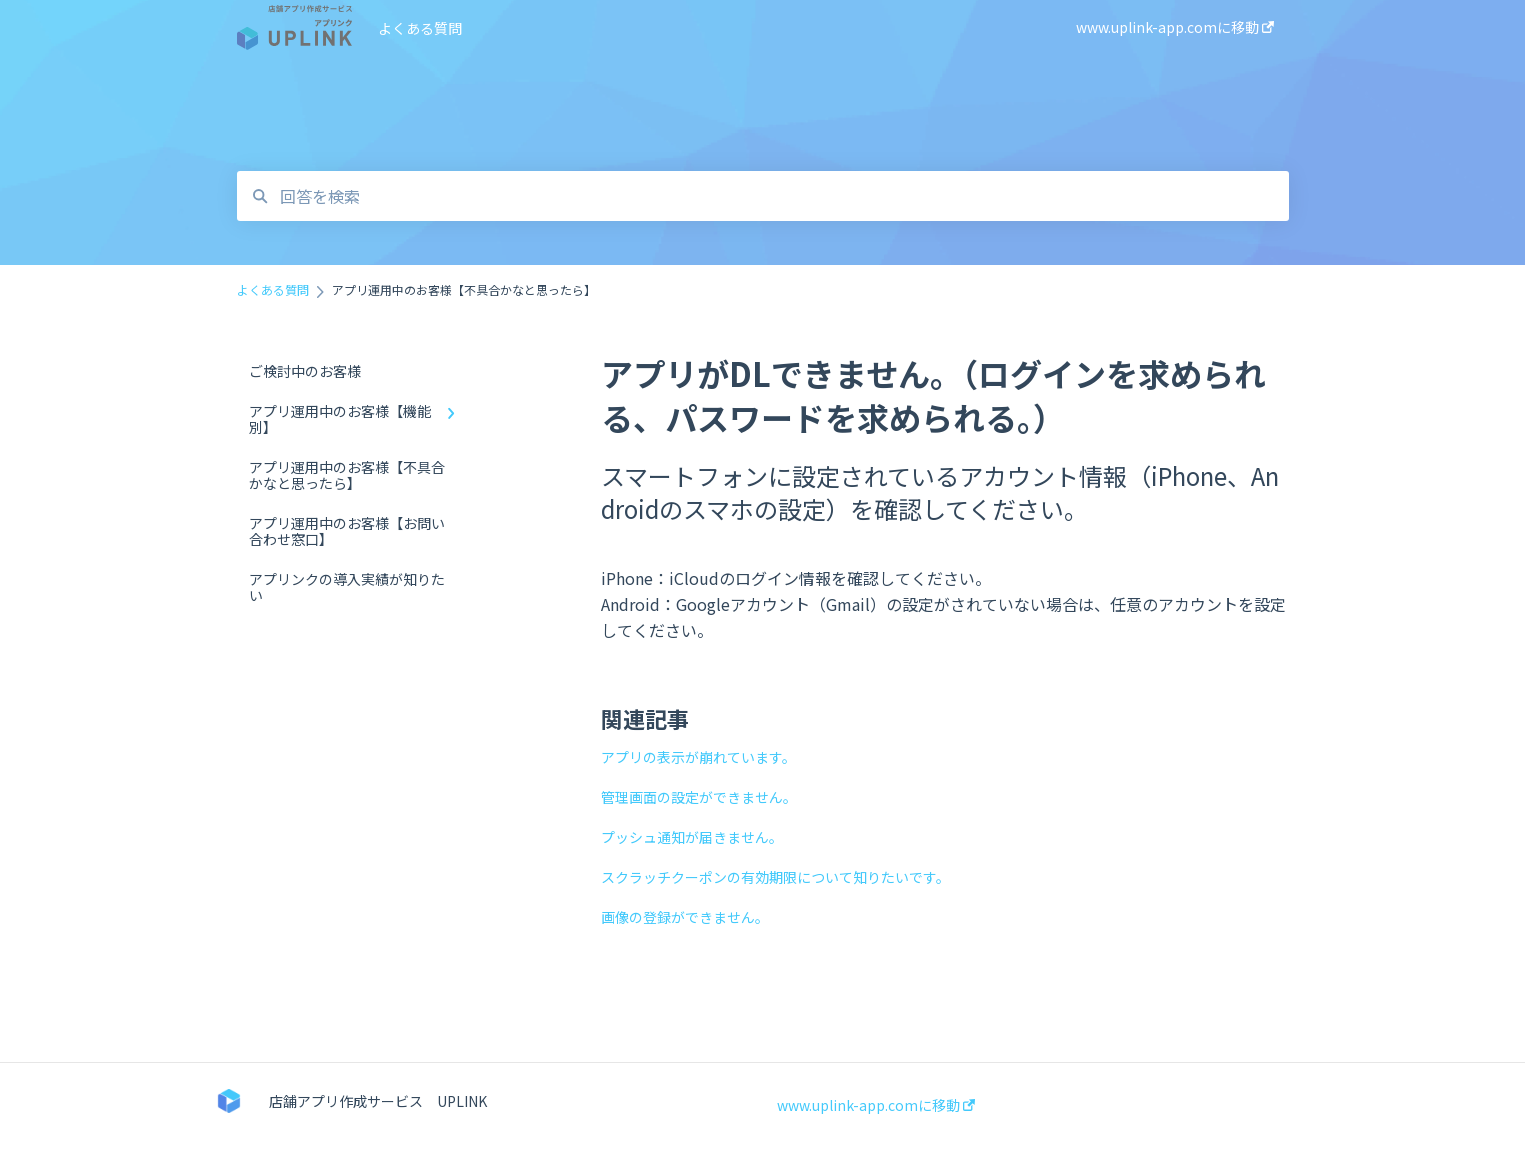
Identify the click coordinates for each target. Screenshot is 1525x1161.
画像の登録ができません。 (685, 917)
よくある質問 (420, 28)
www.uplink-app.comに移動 (876, 1105)
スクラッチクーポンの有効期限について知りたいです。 (775, 877)
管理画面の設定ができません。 (699, 797)
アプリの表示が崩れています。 (698, 757)
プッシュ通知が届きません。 (692, 837)
